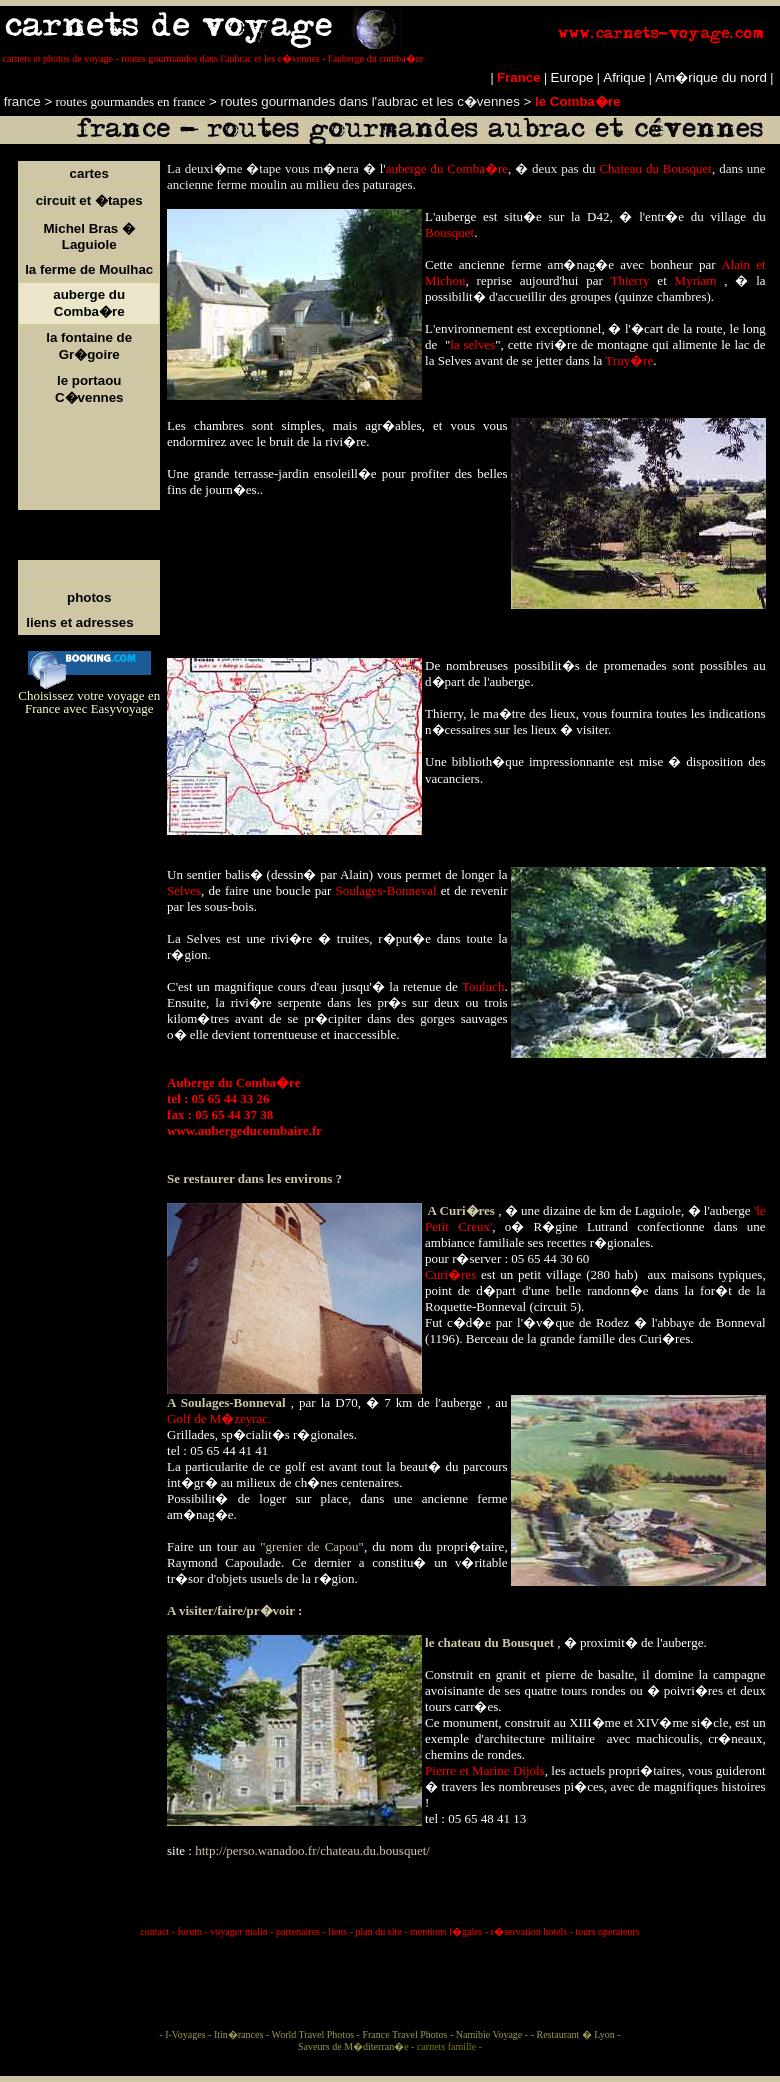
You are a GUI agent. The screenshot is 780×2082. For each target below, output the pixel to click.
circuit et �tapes (89, 200)
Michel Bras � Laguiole (89, 236)
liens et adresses (79, 622)
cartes (89, 173)
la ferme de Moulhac (89, 269)
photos (89, 597)
